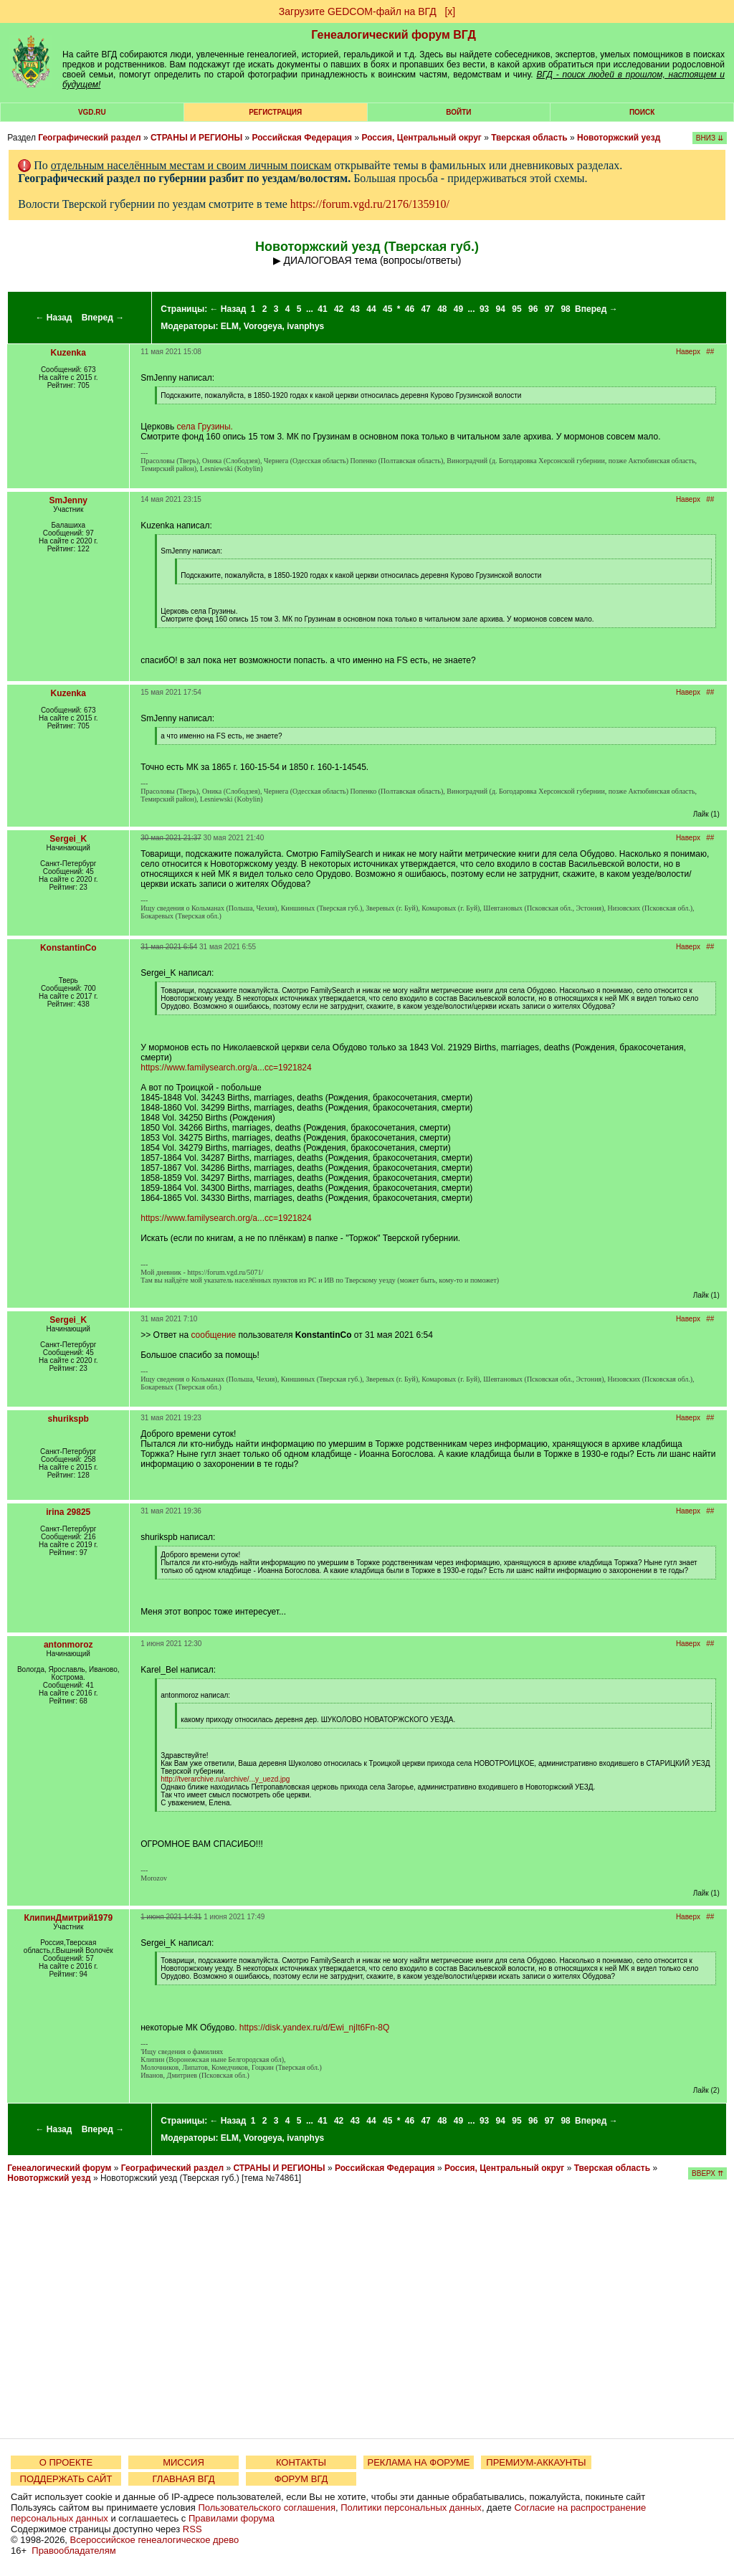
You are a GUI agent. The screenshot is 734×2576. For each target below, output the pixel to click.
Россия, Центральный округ (421, 138)
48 (442, 309)
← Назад (53, 318)
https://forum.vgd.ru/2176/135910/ (369, 204)
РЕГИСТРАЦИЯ (275, 112)
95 (516, 309)
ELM (230, 326)
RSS (192, 2529)
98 (565, 309)
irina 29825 (68, 1512)
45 (387, 309)
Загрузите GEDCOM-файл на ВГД (358, 11)
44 (371, 309)
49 (458, 309)
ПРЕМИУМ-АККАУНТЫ (536, 2462)
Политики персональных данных (411, 2507)
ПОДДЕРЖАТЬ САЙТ (66, 2478)
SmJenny (68, 500)
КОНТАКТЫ (301, 2462)
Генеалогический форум (59, 2168)
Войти (458, 112)
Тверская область (529, 138)
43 (355, 309)
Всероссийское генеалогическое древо (154, 2539)
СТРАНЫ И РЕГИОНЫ (196, 138)
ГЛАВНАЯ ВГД (184, 2478)
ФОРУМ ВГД (301, 2478)
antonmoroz (68, 1645)
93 (484, 309)
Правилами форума (232, 2518)
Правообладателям (73, 2550)
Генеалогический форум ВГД (393, 35)
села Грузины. (204, 427)
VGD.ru (92, 112)
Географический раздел (89, 138)
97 (549, 309)
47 (425, 309)
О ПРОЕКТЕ (65, 2462)
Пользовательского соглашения (266, 2507)
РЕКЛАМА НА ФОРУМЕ (418, 2462)
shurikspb (68, 1419)
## (710, 352)
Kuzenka (68, 353)
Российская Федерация (302, 138)
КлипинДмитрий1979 (68, 1918)
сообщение (213, 1335)
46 (409, 309)
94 (500, 309)
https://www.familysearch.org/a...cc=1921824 (225, 1068)
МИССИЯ (183, 2462)
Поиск (641, 112)
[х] (449, 11)
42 (338, 309)
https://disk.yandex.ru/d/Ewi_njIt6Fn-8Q (314, 2028)
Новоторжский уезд (618, 138)
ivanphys (305, 326)
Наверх (688, 352)
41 (322, 309)
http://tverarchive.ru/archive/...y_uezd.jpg (225, 1779)
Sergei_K (68, 839)
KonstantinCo (68, 948)
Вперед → (103, 318)
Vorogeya (263, 326)
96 (533, 309)
